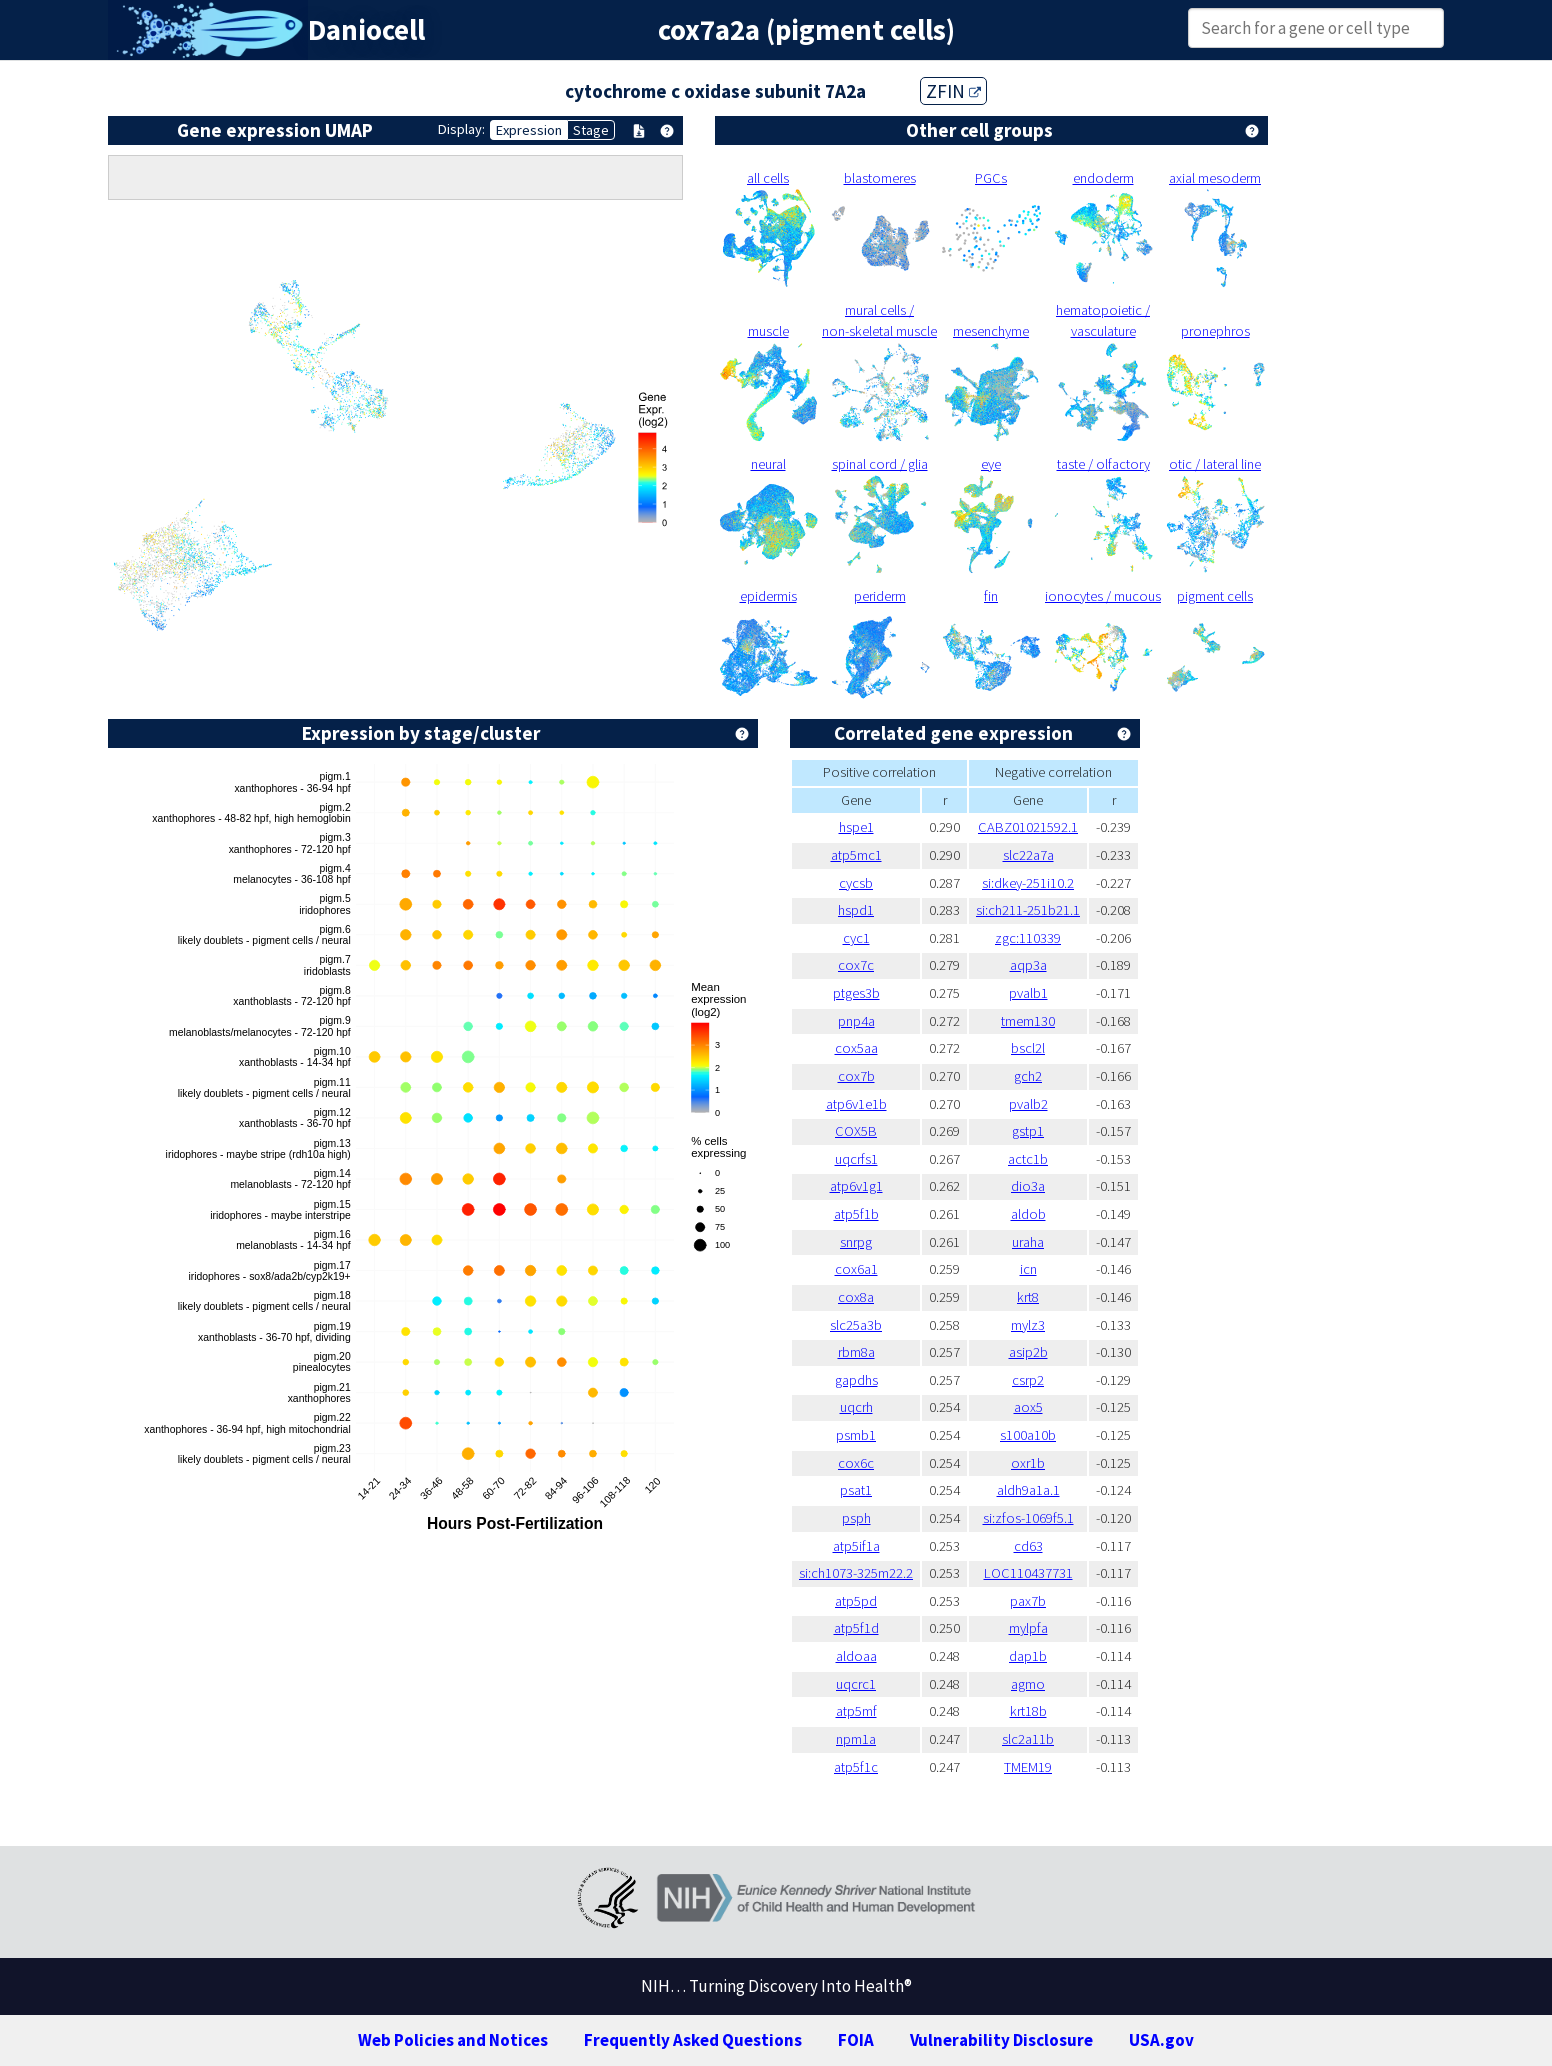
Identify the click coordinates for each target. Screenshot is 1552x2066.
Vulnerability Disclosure (1001, 2040)
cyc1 (856, 938)
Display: (461, 129)
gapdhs (856, 1380)
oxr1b (1028, 1463)
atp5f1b (856, 1214)
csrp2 (1028, 1380)
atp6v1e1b (856, 1104)
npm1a (856, 1739)
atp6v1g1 (856, 1186)
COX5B (856, 1131)
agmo (1028, 1684)
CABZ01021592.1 (1028, 827)
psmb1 (856, 1435)
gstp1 (1028, 1131)
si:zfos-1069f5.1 (1028, 1518)
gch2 (1028, 1076)
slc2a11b (1028, 1739)
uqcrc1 (856, 1684)
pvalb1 (1028, 993)
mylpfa (1028, 1628)
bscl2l (1028, 1048)
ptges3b (856, 993)
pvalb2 (1028, 1104)
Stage (591, 130)
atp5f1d (856, 1628)
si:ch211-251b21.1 (1028, 910)
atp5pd (856, 1601)
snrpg (856, 1242)
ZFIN (953, 91)
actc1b (1028, 1159)
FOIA (856, 2040)
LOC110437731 (1028, 1573)
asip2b (1028, 1352)
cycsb (856, 883)
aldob (1028, 1214)
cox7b (856, 1076)
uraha (1028, 1242)
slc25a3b (856, 1325)
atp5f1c (856, 1767)
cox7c (856, 965)
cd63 (1028, 1546)
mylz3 (1028, 1325)
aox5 (1028, 1407)
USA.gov (1161, 2040)
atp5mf (856, 1711)
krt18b (1028, 1711)
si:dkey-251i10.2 (1028, 883)
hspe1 (856, 827)
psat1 (856, 1490)
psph (856, 1518)
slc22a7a (1028, 855)
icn (1028, 1269)
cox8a (856, 1297)
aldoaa (856, 1656)
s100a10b (1028, 1435)
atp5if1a (856, 1546)
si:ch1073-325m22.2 (856, 1573)
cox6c (856, 1463)
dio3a (1028, 1186)
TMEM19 (1028, 1767)
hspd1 (856, 910)
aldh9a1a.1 (1028, 1490)
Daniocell (366, 30)
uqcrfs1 (856, 1159)
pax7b (1028, 1601)
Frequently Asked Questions (693, 2040)
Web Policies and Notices (453, 2040)
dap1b (1028, 1656)
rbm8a (856, 1352)
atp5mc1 (856, 855)
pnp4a (856, 1021)
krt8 (1028, 1297)
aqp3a (1028, 965)
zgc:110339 (1028, 938)
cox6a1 (856, 1269)
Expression (529, 130)
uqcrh (856, 1407)
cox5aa (856, 1048)
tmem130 (1028, 1021)
